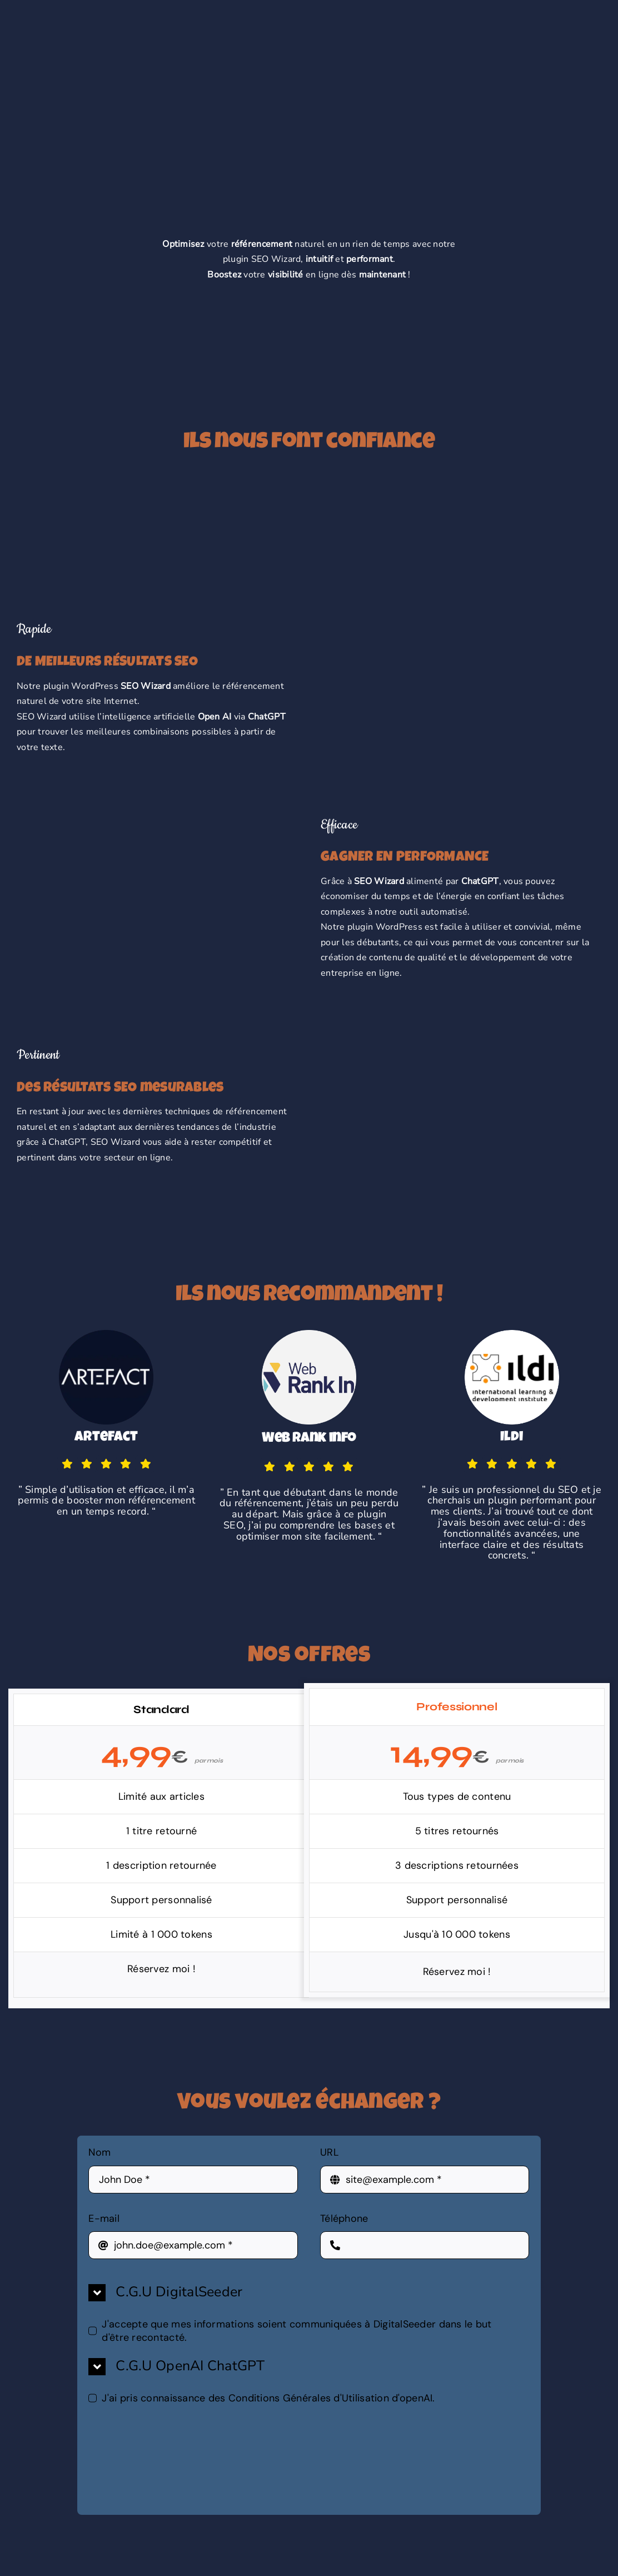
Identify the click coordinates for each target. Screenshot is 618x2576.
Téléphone (344, 2218)
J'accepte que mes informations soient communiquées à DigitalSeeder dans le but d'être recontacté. (296, 2330)
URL (333, 2152)
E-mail (107, 2218)
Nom (103, 2152)
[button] (308, 2293)
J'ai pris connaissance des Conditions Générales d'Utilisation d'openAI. (268, 2398)
